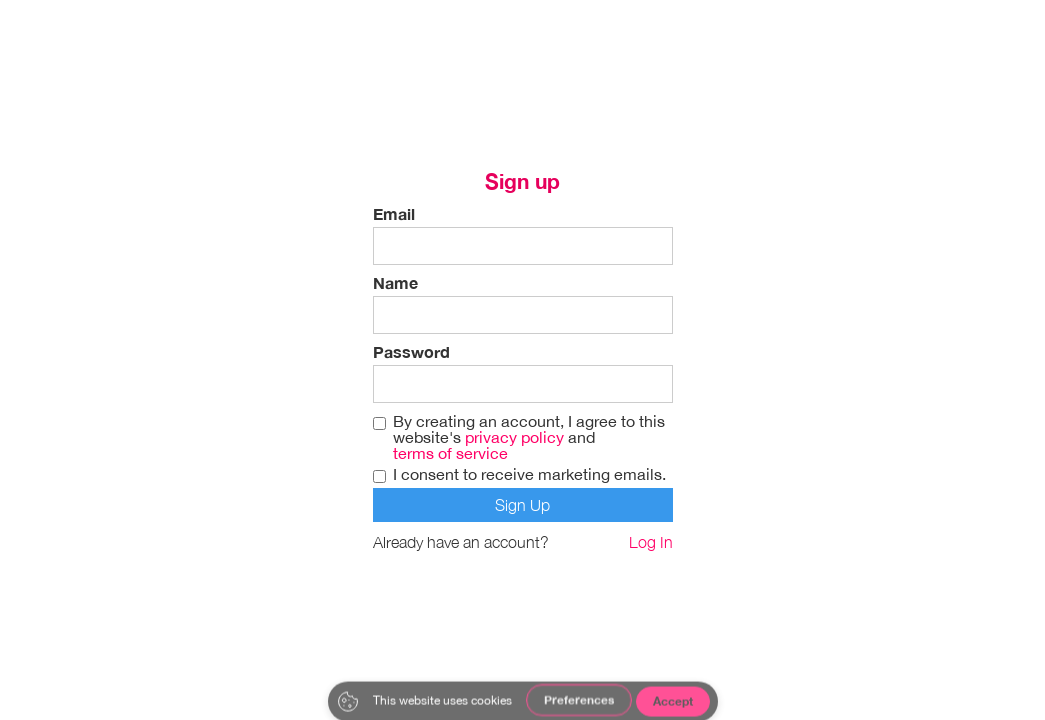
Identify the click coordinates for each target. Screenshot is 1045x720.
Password (411, 352)
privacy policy (514, 437)
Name (395, 283)
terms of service (450, 453)
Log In (651, 542)
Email (394, 214)
